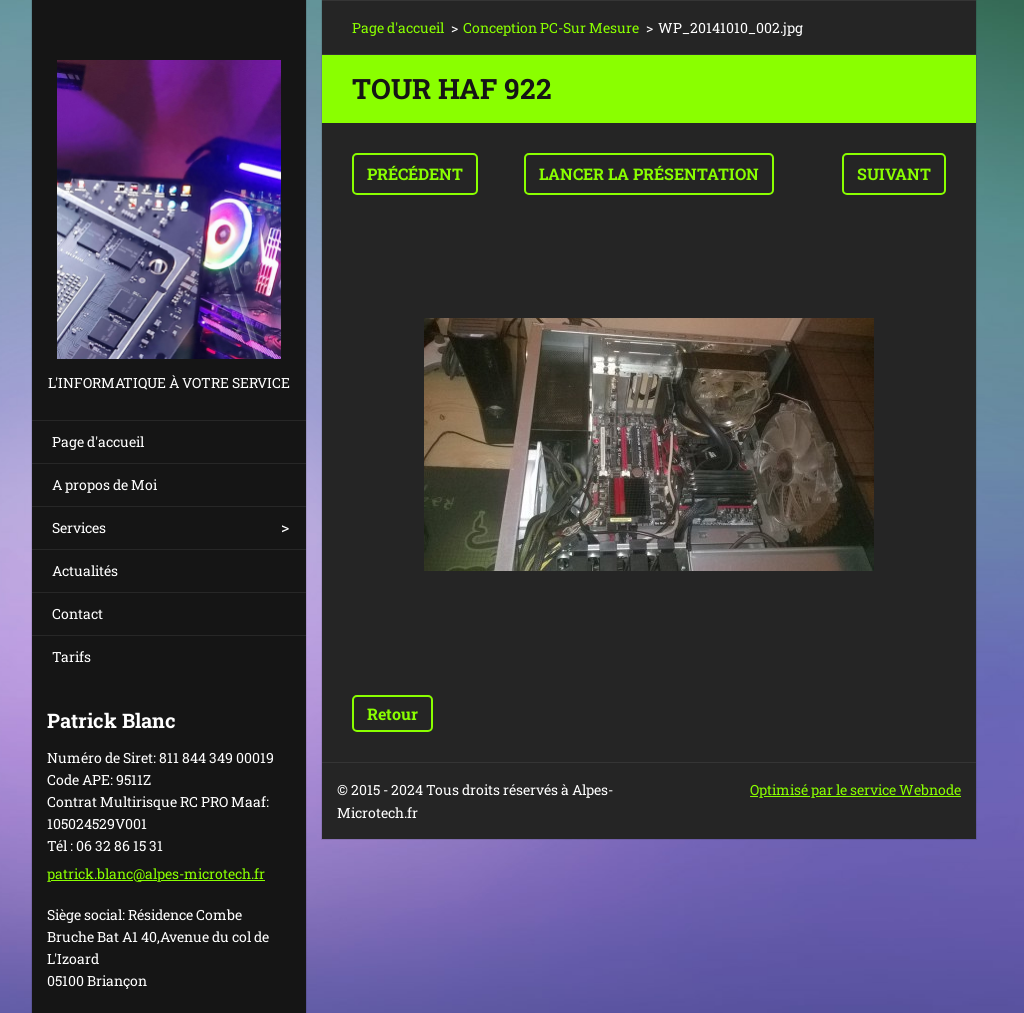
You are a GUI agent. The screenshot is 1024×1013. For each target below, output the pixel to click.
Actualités (85, 570)
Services (79, 527)
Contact (77, 613)
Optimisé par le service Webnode (855, 789)
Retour (392, 713)
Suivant (894, 173)
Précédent (415, 173)
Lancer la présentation (649, 173)
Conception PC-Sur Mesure (551, 27)
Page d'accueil (98, 441)
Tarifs (71, 656)
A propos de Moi (104, 484)
